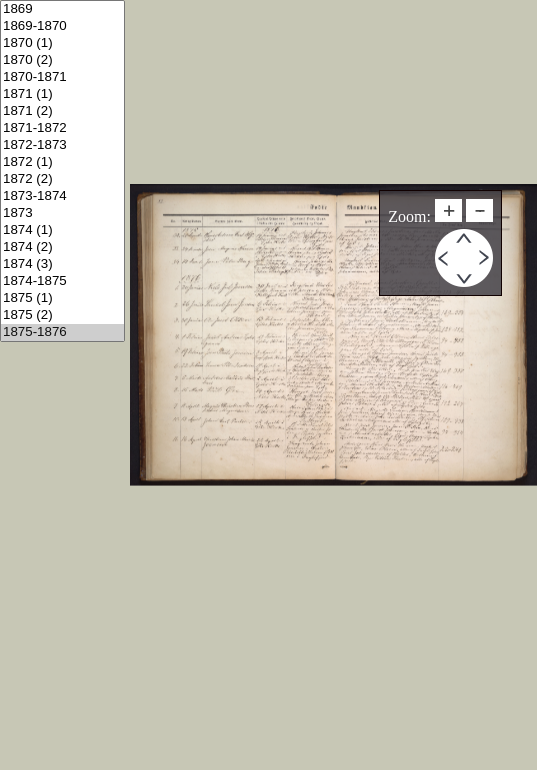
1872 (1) (62, 162)
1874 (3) (62, 264)
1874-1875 (62, 281)
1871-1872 (62, 128)
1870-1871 (62, 77)
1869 (62, 9)
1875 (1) (62, 298)
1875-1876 (62, 332)
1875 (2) (62, 315)
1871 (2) (62, 111)
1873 (62, 213)
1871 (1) (62, 94)
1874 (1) (62, 230)
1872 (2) (62, 179)
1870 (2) (62, 60)
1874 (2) (62, 247)
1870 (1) (62, 43)
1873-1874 (62, 196)
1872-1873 (62, 145)
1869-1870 (62, 26)
